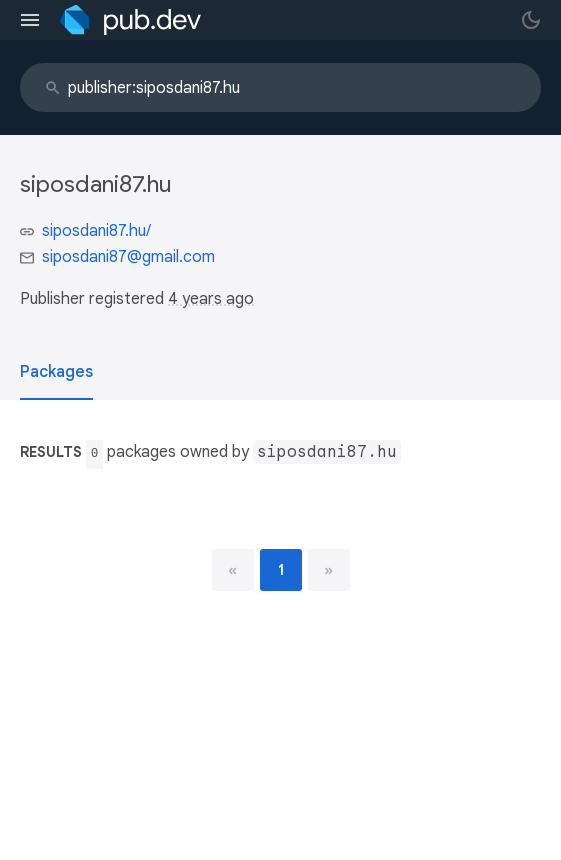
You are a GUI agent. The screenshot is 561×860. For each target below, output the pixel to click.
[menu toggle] (30, 20)
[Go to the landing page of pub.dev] (130, 20)
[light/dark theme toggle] (531, 20)
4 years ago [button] (211, 299)
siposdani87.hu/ (96, 231)
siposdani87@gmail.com (128, 257)
